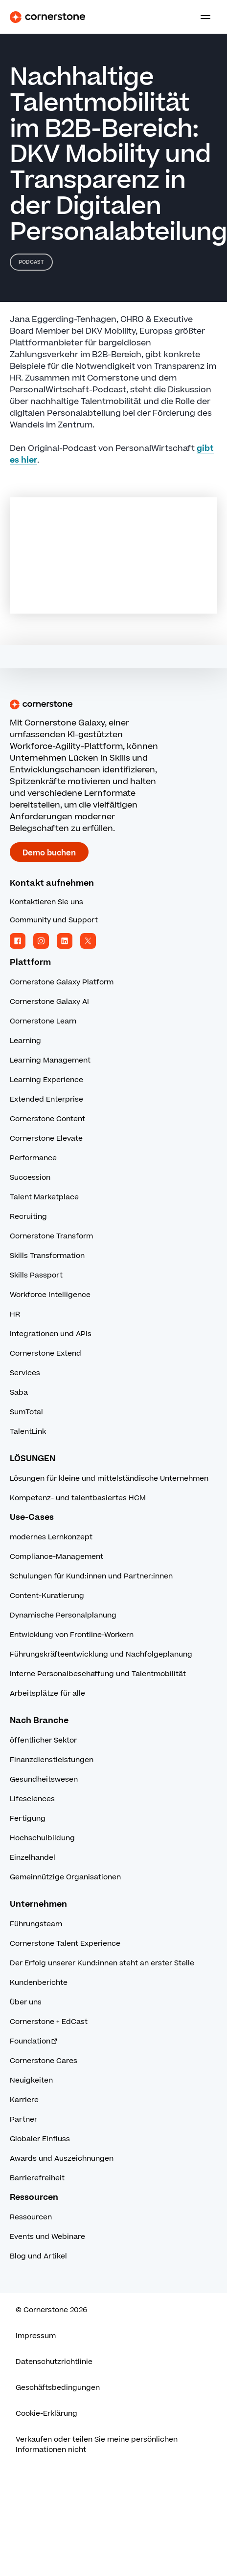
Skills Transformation (47, 1256)
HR (15, 1314)
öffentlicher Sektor (43, 1740)
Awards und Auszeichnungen (62, 2158)
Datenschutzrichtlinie (54, 2362)
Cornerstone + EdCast (49, 2022)
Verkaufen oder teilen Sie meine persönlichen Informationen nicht (97, 2444)
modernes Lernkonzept (51, 1537)
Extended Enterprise (46, 1099)
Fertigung (27, 1818)
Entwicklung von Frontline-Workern (72, 1635)
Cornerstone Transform (51, 1236)
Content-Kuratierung (47, 1596)
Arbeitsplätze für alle (47, 1693)
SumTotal (26, 1412)
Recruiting (28, 1217)
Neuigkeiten (31, 2080)
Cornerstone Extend (45, 1353)
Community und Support (54, 920)
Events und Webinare (47, 2237)
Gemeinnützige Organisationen (65, 1877)
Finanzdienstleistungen (51, 1760)
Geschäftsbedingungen (58, 2388)
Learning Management (50, 1060)
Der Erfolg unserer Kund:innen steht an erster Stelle (102, 1963)
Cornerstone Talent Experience (65, 1943)
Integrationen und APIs (50, 1334)
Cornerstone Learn (43, 1021)
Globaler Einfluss (40, 2139)
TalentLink (28, 1431)
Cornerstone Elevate (46, 1138)
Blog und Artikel (38, 2256)
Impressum (36, 2336)
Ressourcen (31, 2217)
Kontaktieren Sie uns (46, 902)
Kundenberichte (39, 1983)
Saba (19, 1392)
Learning (25, 1041)
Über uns (26, 2002)
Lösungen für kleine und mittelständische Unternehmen (109, 1478)
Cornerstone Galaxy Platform (62, 982)
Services (25, 1373)
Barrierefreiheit (37, 2178)
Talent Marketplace (44, 1197)
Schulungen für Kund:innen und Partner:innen (91, 1576)
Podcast (31, 262)
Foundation (34, 2041)
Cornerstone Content (47, 1119)
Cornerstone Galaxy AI (49, 1002)
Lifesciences (32, 1799)
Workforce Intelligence (50, 1295)
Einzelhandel (32, 1857)
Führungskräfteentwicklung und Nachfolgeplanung (101, 1654)
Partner (23, 2119)
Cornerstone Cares (43, 2061)
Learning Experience (46, 1080)
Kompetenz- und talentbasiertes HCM (78, 1498)
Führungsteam (36, 1924)
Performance (33, 1158)
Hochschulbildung (42, 1838)
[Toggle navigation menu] (201, 17)
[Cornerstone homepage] (113, 704)
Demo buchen (49, 853)
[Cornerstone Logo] (47, 17)
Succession (30, 1177)
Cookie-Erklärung (46, 2413)
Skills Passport (36, 1275)
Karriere (24, 2100)
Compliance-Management (56, 1557)
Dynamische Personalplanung (63, 1615)
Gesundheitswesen (44, 1779)
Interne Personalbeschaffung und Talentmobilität (98, 1674)
